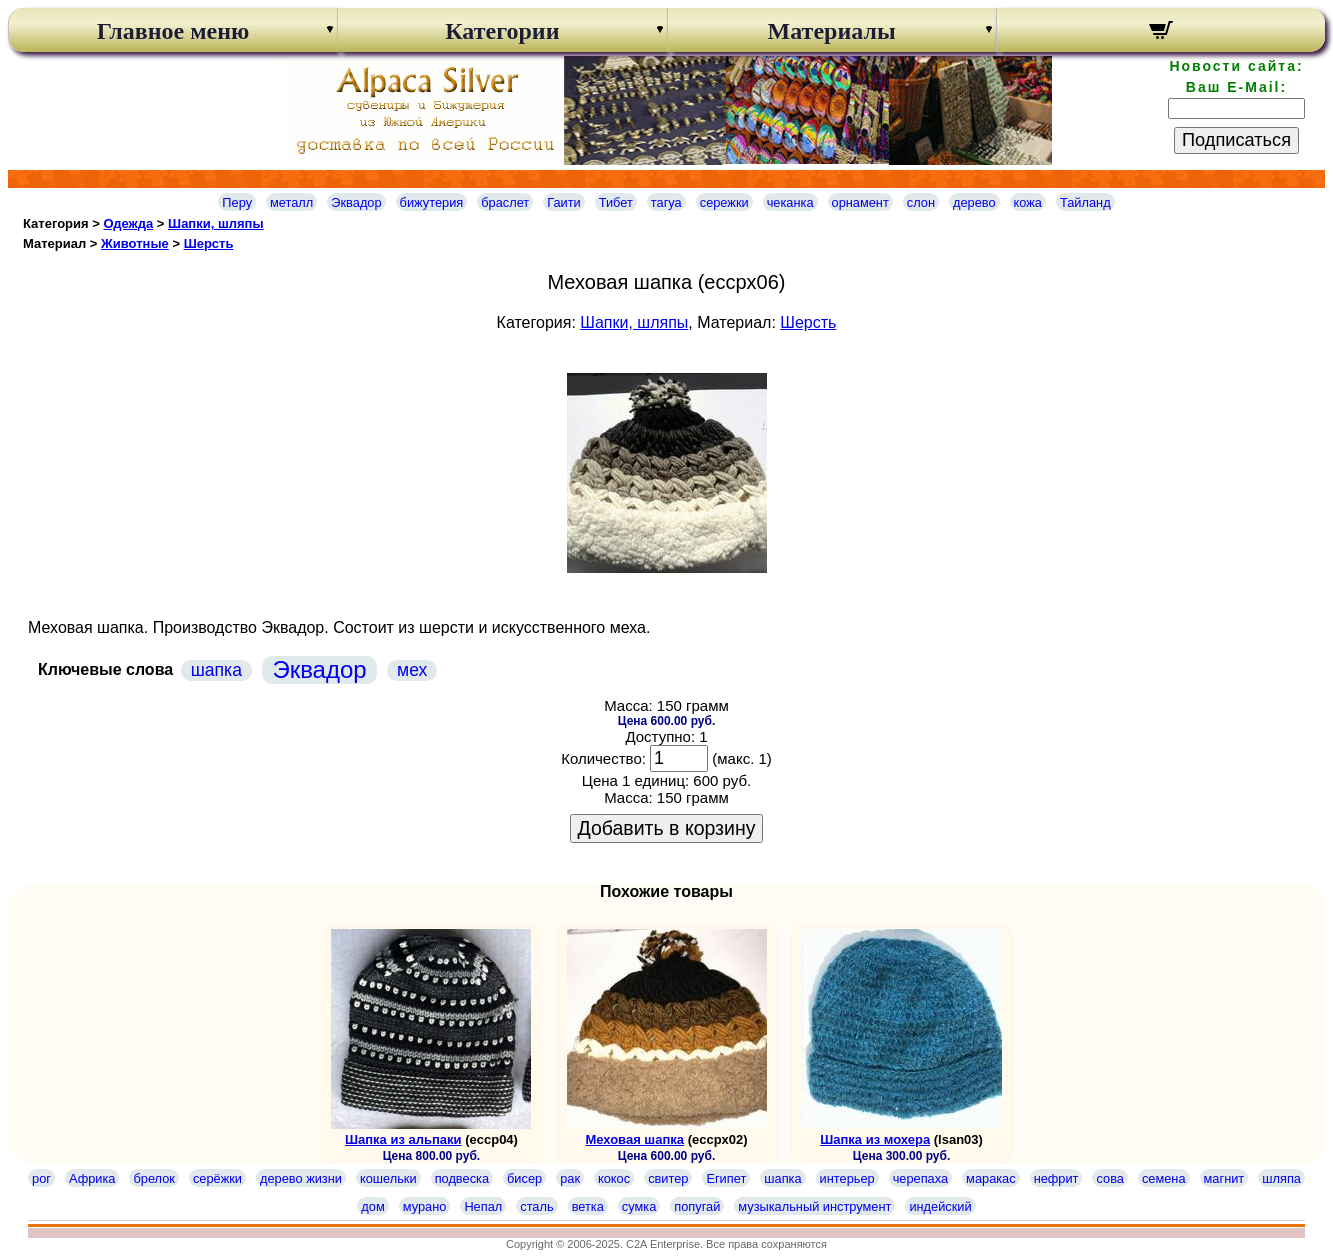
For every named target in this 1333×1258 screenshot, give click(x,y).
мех (412, 670)
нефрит (1056, 1178)
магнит (1224, 1178)
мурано (425, 1206)
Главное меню (173, 31)
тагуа (666, 202)
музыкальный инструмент (814, 1206)
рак (570, 1178)
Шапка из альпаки (403, 1139)
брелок (153, 1178)
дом (372, 1206)
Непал (483, 1206)
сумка (639, 1206)
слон (921, 202)
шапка (216, 670)
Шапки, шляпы (216, 223)
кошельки (388, 1178)
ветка (588, 1206)
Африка (92, 1178)
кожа (1028, 202)
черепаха (920, 1178)
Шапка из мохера (875, 1139)
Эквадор (356, 202)
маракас (991, 1178)
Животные (135, 243)
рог (41, 1178)
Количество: (603, 758)
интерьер (847, 1178)
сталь (536, 1206)
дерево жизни (301, 1178)
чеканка (790, 202)
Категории (502, 31)
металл (291, 202)
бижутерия (432, 202)
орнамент (860, 202)
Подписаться (1236, 140)
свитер (668, 1178)
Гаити (564, 202)
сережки (724, 202)
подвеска (462, 1178)
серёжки (217, 1178)
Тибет (616, 202)
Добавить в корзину (667, 828)
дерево (974, 202)
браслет (505, 202)
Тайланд (1085, 202)
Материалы (832, 31)
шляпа (1281, 1178)
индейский (940, 1206)
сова (1109, 1178)
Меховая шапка (634, 1139)
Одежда (128, 223)
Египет (726, 1178)
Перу (237, 202)
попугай (697, 1206)
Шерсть (209, 243)
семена (1164, 1178)
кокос (614, 1178)
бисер (524, 1178)
